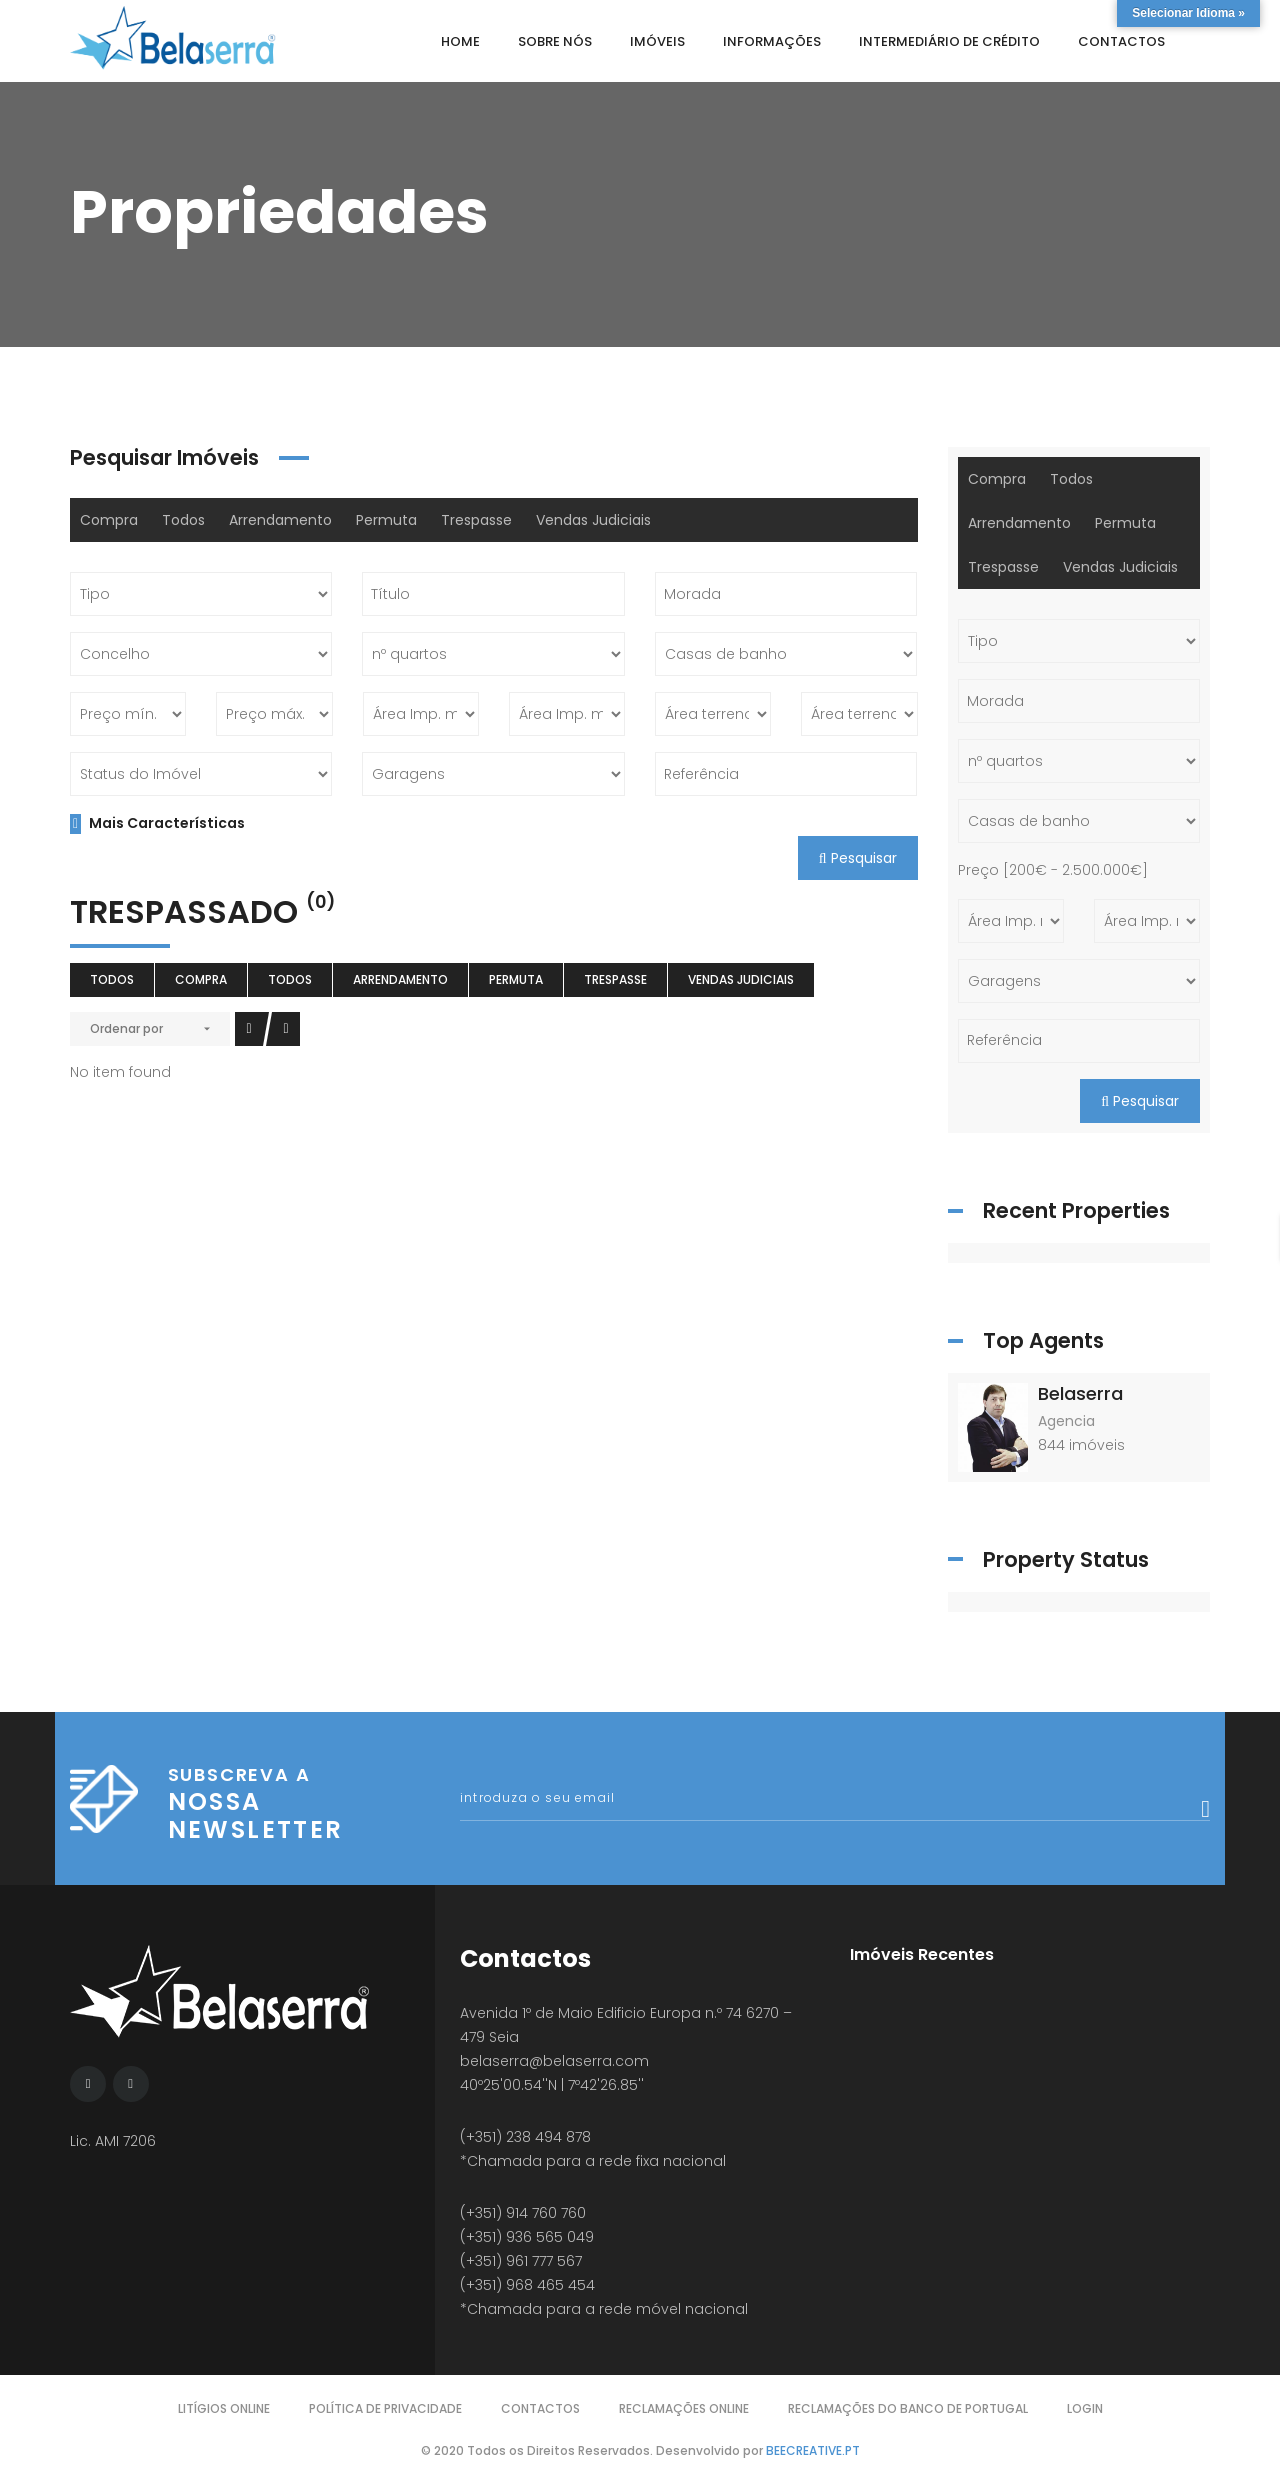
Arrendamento (280, 520)
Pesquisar (858, 858)
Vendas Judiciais (593, 520)
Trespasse (476, 520)
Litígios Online (224, 2408)
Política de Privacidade (385, 2408)
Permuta (386, 520)
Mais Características (157, 823)
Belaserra (1080, 1393)
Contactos (540, 2408)
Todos (183, 520)
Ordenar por (126, 1028)
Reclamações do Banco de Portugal (908, 2408)
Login (1085, 2408)
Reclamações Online (684, 2408)
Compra (109, 520)
